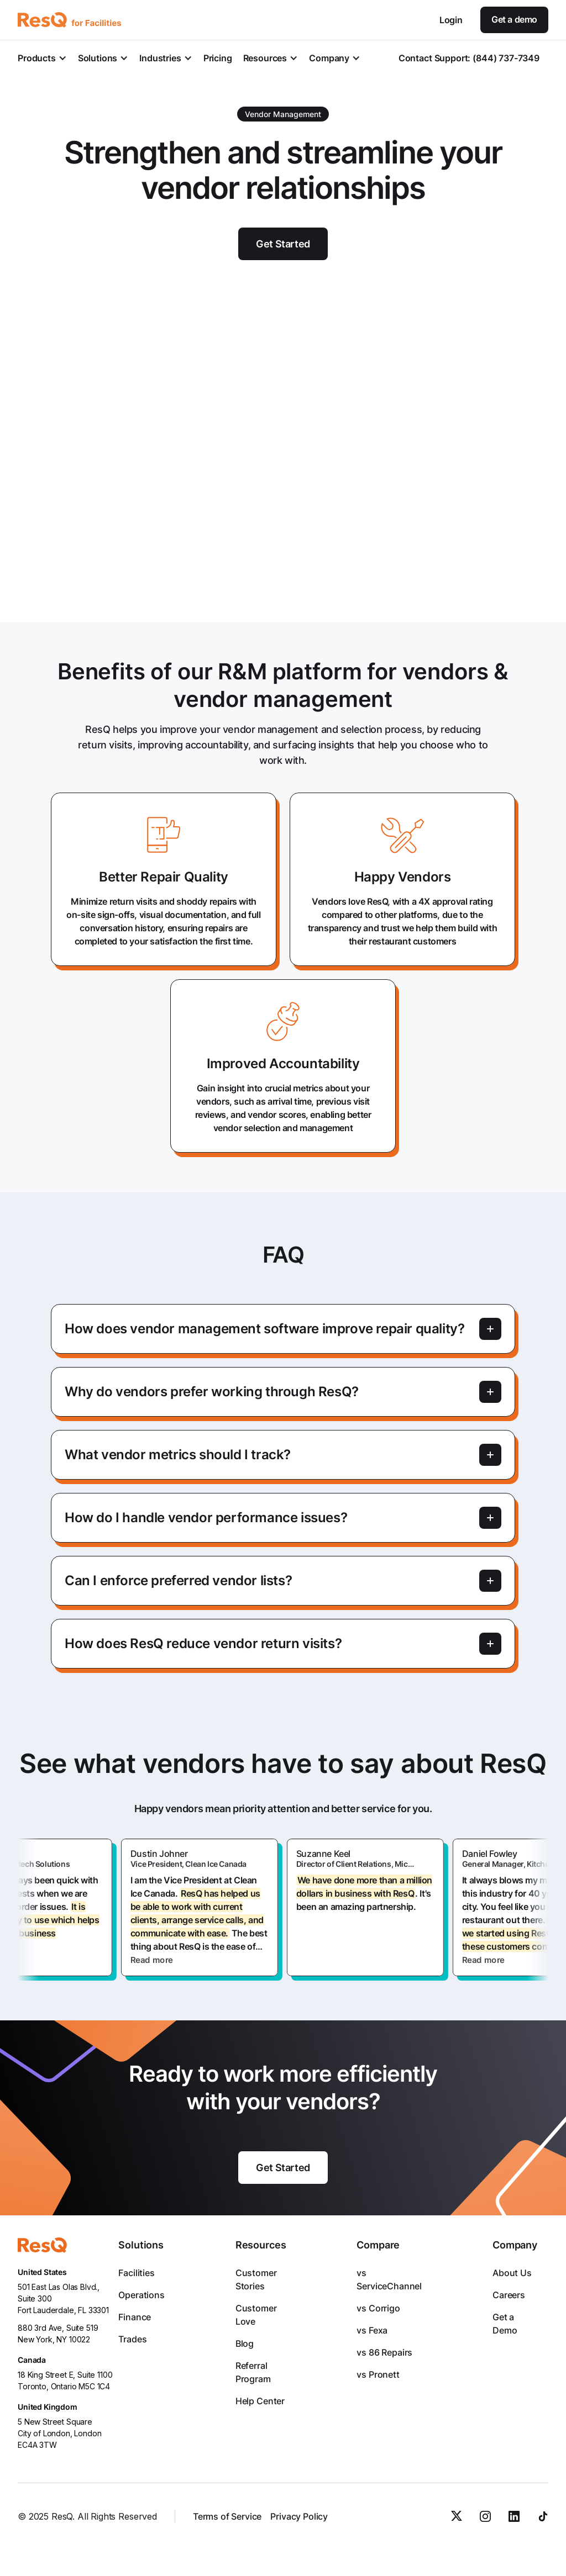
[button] (42, 58)
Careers (508, 2294)
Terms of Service (227, 2516)
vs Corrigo (378, 2308)
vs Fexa (372, 2330)
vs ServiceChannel (389, 2279)
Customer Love (256, 2315)
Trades (132, 2339)
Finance (134, 2316)
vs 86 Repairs (384, 2352)
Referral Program (253, 2372)
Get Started (283, 2167)
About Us (512, 2272)
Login (451, 19)
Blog (244, 2343)
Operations (141, 2294)
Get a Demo (504, 2323)
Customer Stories (256, 2279)
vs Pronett (378, 2374)
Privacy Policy (299, 2516)
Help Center (260, 2400)
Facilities (136, 2272)
